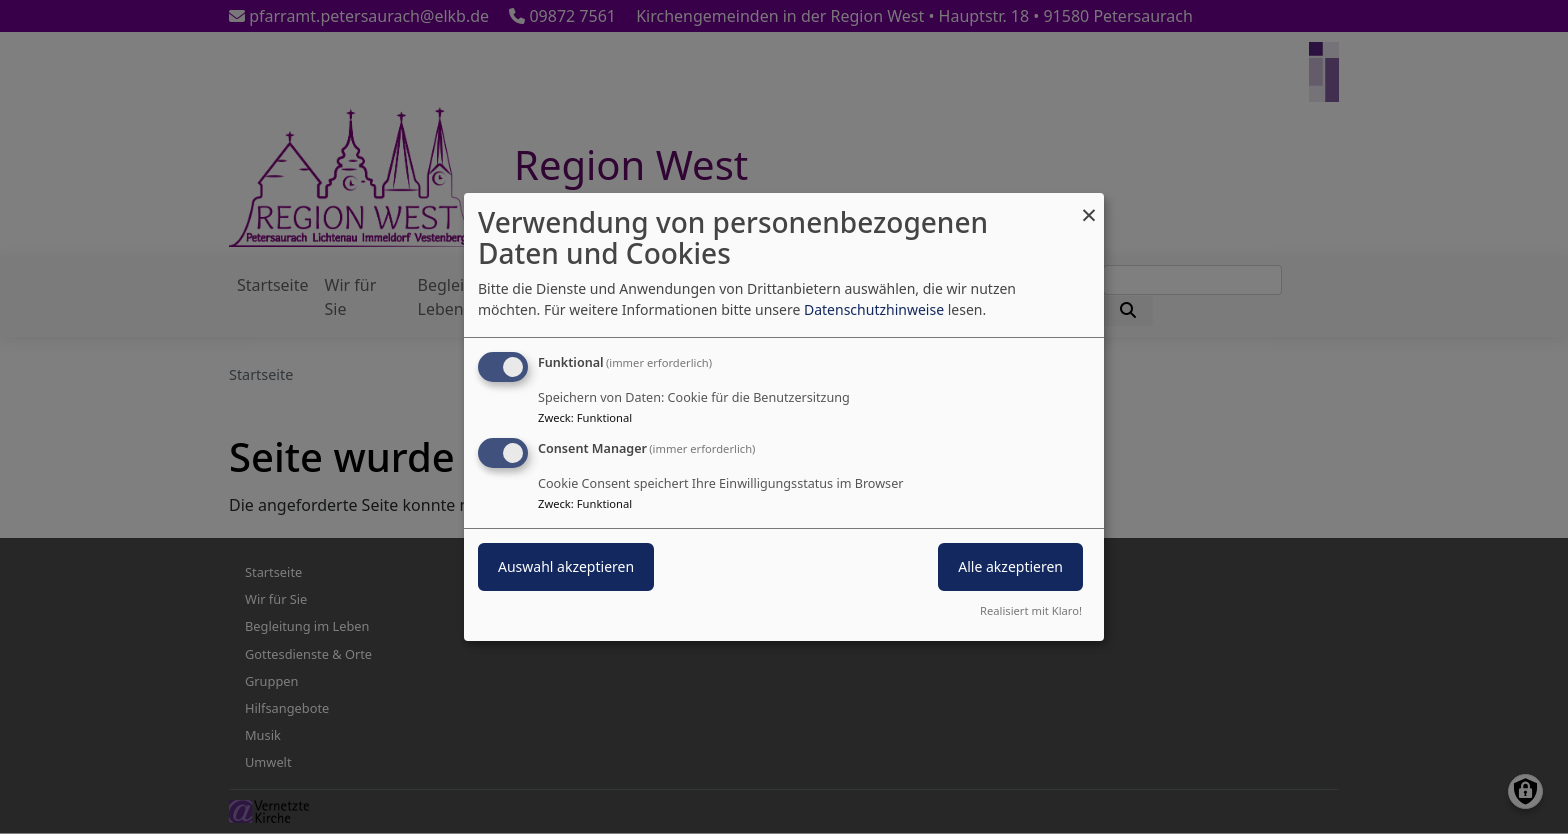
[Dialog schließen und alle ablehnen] (1089, 205)
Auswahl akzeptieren (566, 566)
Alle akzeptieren (1010, 566)
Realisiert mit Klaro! (1031, 610)
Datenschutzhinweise (874, 309)
